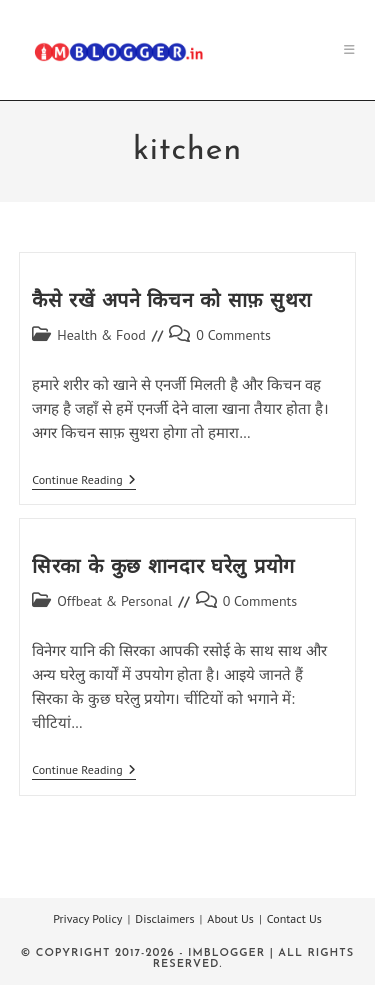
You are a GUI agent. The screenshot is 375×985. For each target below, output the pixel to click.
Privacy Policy (87, 918)
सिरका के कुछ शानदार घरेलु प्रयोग (163, 568)
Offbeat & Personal (114, 601)
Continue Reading (83, 481)
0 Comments (233, 335)
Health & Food (101, 335)
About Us (230, 918)
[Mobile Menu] (350, 49)
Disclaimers (164, 918)
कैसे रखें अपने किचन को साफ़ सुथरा (172, 302)
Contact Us (294, 918)
